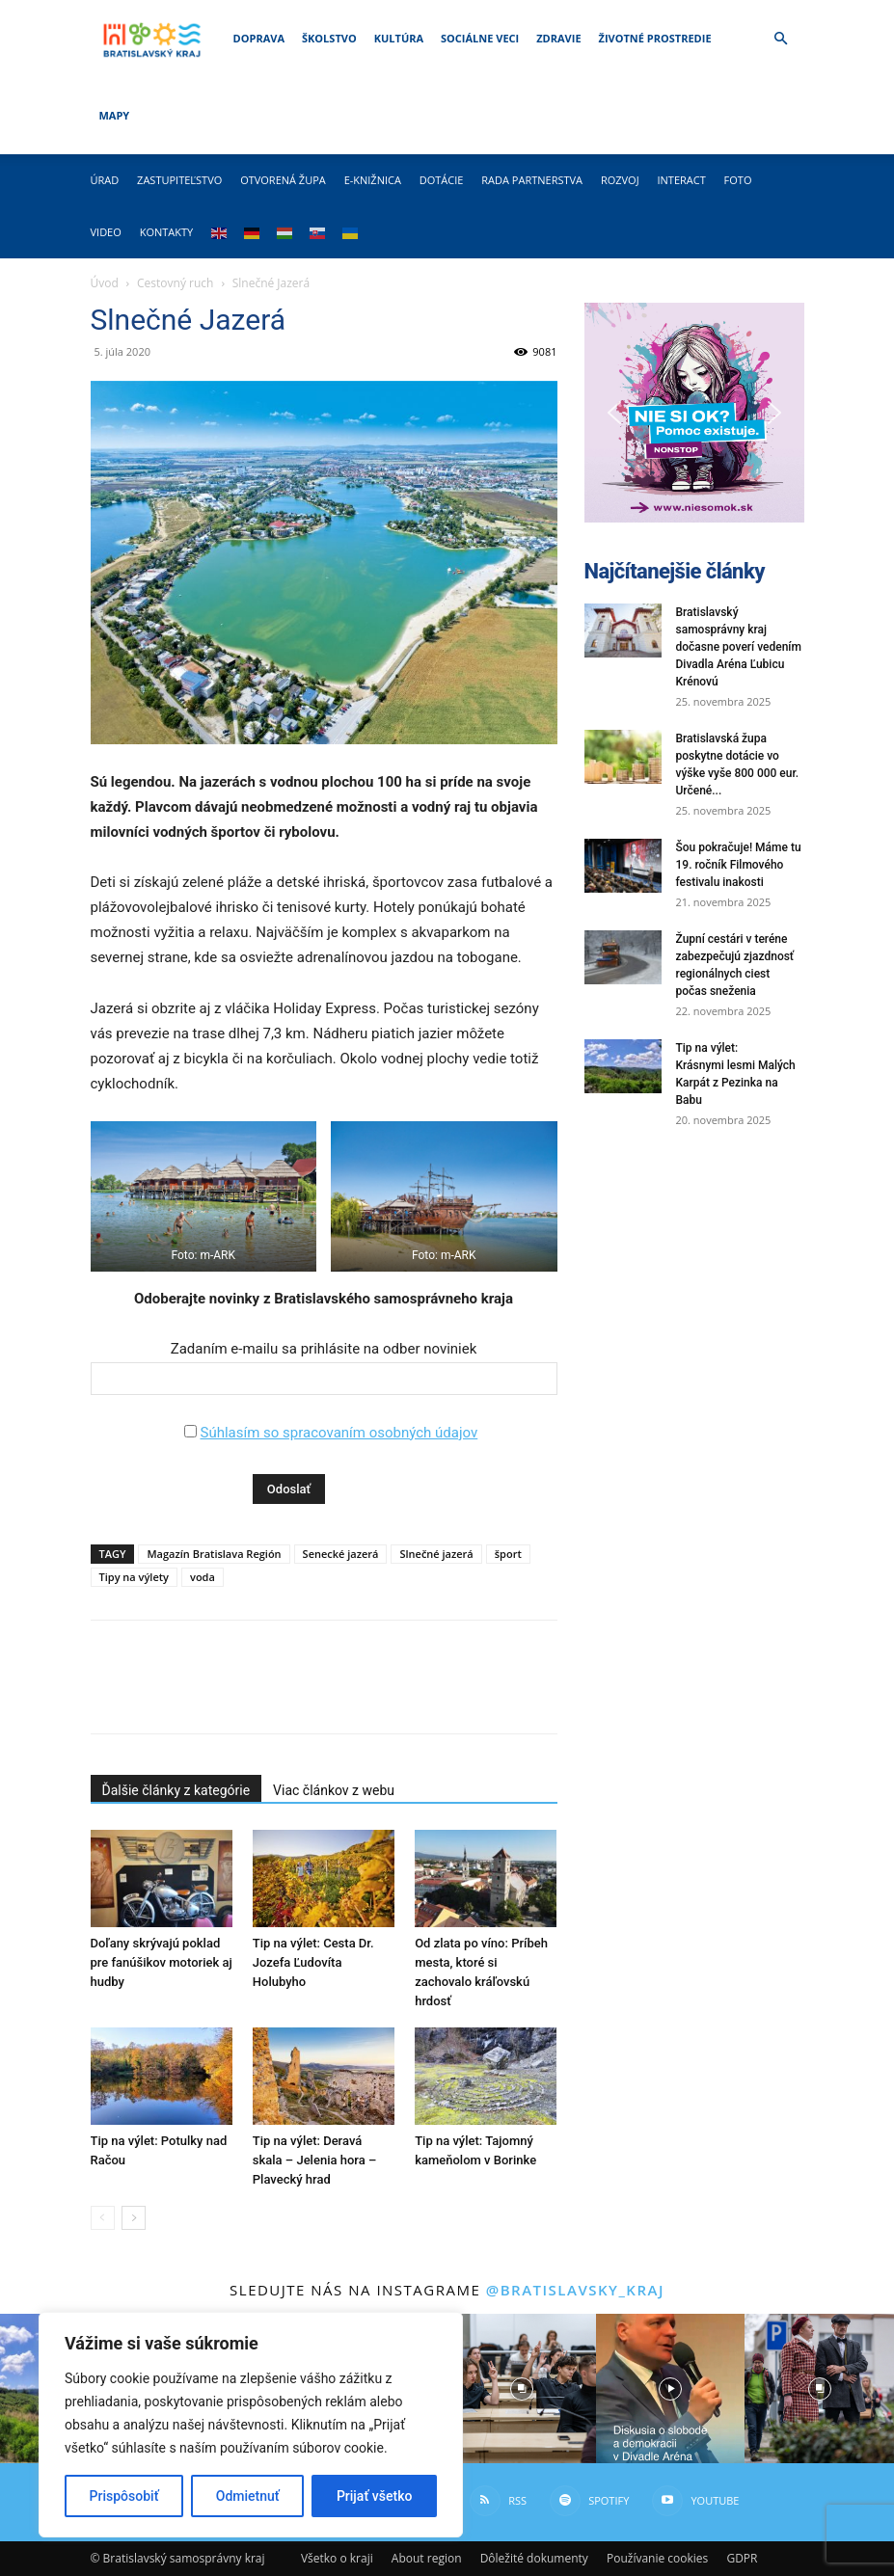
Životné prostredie (655, 38)
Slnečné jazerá (436, 1553)
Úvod (105, 283)
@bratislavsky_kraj (575, 2289)
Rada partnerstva (531, 180)
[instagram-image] (521, 2388)
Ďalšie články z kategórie (176, 1790)
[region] (251, 2424)
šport (508, 1553)
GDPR (741, 2558)
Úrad (105, 180)
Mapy (114, 115)
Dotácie (442, 180)
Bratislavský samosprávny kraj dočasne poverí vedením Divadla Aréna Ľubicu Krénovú (738, 646)
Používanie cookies (657, 2558)
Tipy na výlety (134, 1577)
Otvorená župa (283, 180)
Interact (681, 180)
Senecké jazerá (341, 1553)
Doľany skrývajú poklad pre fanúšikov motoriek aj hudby (161, 1962)
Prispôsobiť (124, 2496)
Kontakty (167, 232)
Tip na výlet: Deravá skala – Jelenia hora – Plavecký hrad (314, 2160)
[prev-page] (103, 2218)
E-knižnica (372, 180)
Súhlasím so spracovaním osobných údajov (338, 1432)
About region (427, 2558)
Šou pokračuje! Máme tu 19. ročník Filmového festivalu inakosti (738, 865)
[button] (781, 39)
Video (106, 232)
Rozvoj (620, 180)
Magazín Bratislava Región (214, 1553)
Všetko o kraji (337, 2558)
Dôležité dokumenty (534, 2558)
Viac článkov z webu (333, 1790)
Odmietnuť (248, 2496)
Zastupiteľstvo (179, 180)
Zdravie (558, 38)
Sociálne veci (480, 38)
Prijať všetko (374, 2496)
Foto (738, 180)
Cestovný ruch (175, 283)
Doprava (258, 38)
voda (202, 1577)
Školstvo (329, 38)
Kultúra (398, 38)
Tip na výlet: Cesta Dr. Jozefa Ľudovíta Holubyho (313, 1962)
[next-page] (134, 2218)
